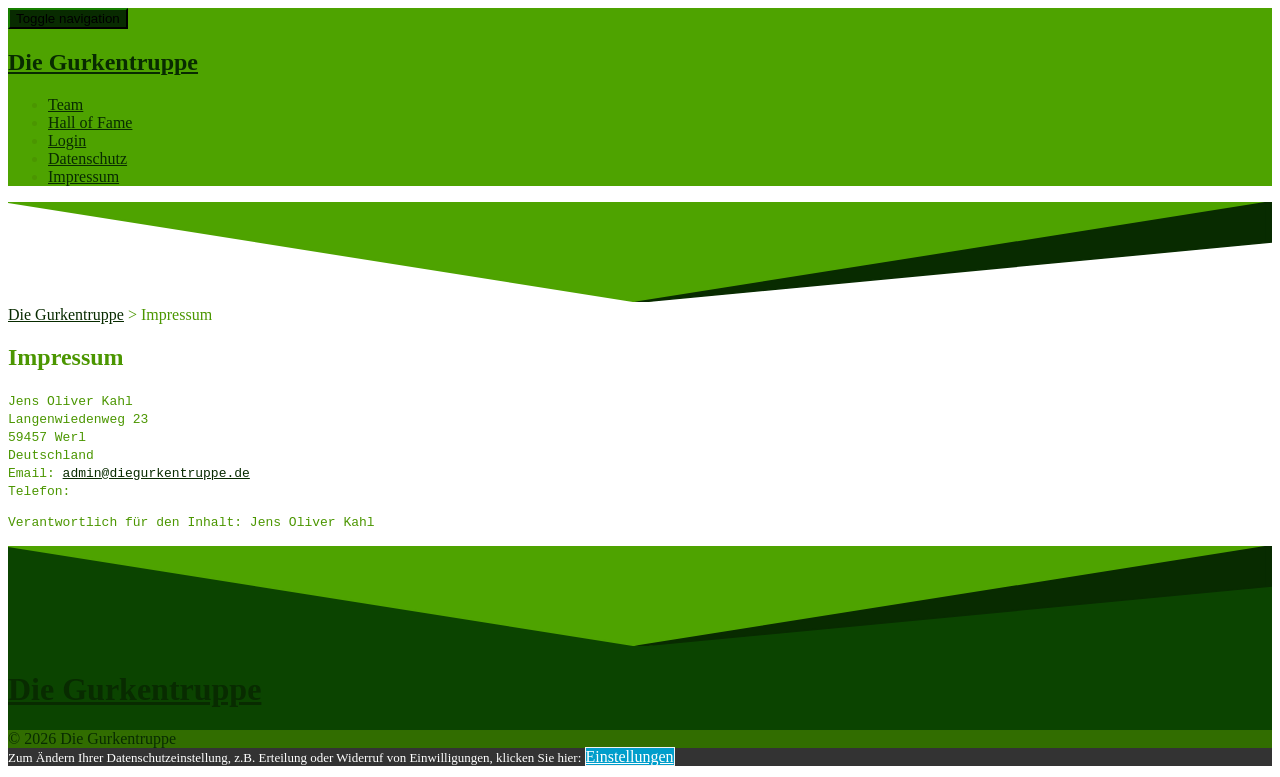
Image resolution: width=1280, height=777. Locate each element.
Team (65, 104)
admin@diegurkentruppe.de (156, 472)
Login (67, 140)
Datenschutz (87, 158)
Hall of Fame (90, 122)
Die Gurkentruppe (103, 62)
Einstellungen (630, 759)
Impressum (83, 176)
